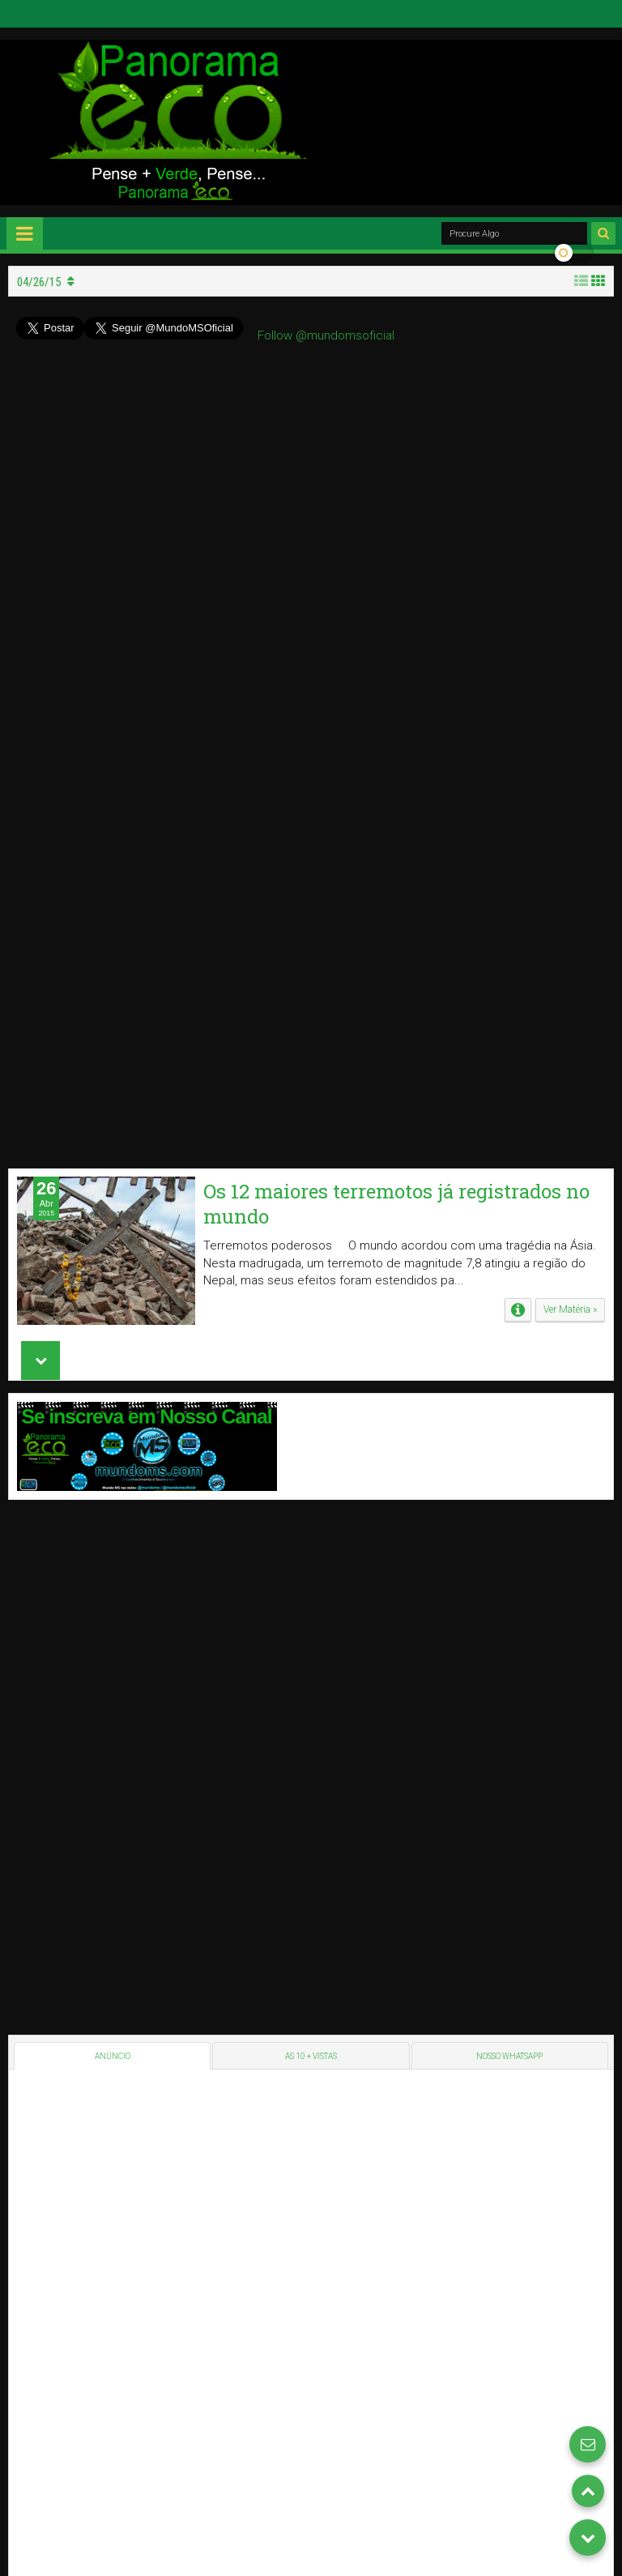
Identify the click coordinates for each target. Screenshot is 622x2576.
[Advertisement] (128, 1536)
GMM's (596, 2285)
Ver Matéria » (570, 518)
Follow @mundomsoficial (326, 335)
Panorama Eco (47, 2285)
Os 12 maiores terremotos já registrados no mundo (396, 412)
